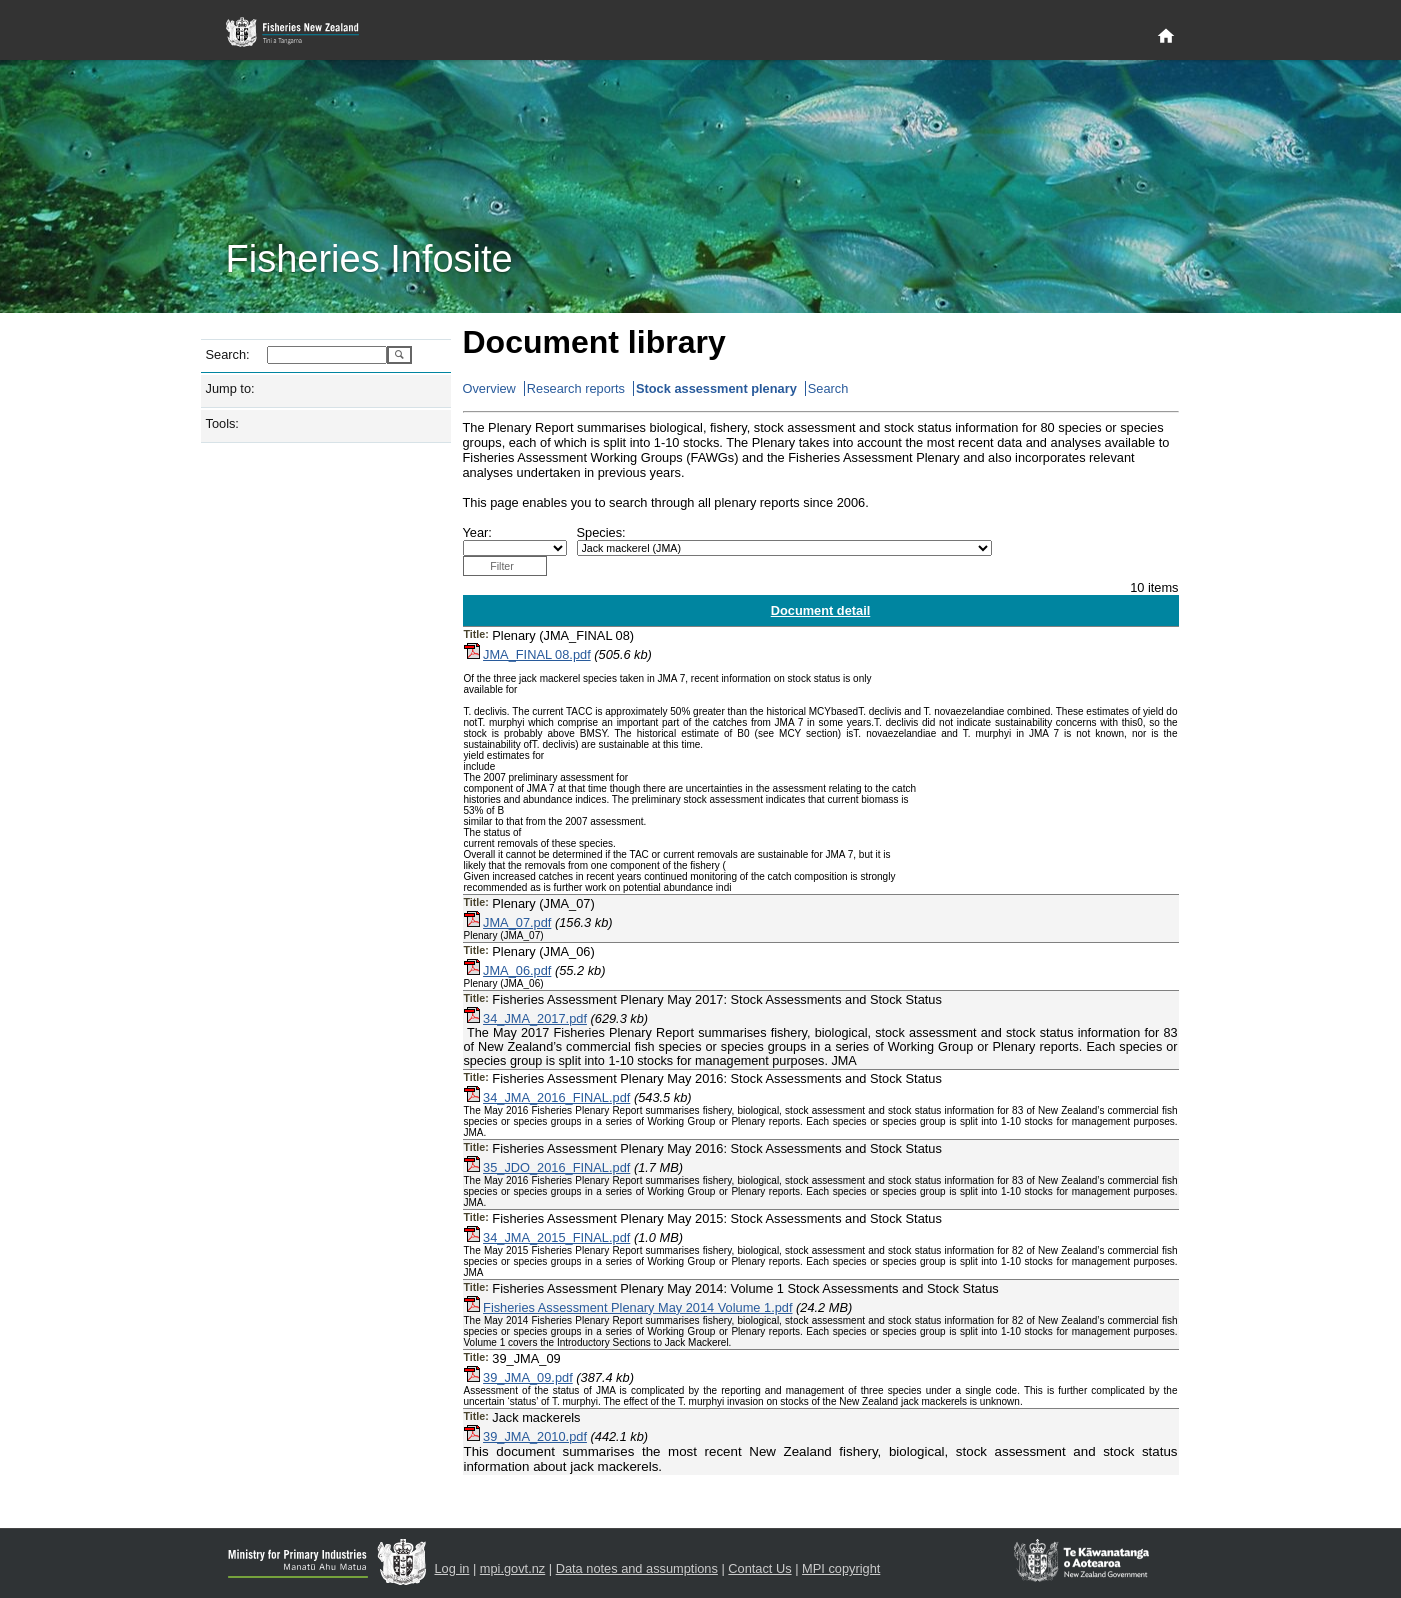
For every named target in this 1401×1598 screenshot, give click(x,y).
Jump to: (230, 388)
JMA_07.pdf (517, 922)
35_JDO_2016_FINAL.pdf (556, 1167)
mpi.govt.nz (512, 1568)
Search (828, 388)
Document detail (821, 610)
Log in (452, 1568)
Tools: (222, 423)
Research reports (576, 388)
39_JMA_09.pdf (528, 1377)
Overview (489, 388)
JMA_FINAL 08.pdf (537, 654)
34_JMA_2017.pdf (535, 1018)
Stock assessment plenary (716, 388)
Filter (502, 566)
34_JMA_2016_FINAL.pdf (556, 1097)
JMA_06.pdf (517, 970)
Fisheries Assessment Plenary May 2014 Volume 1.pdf (637, 1307)
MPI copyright (841, 1568)
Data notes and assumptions (637, 1568)
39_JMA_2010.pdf (535, 1436)
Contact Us (759, 1568)
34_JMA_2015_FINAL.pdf (556, 1237)
